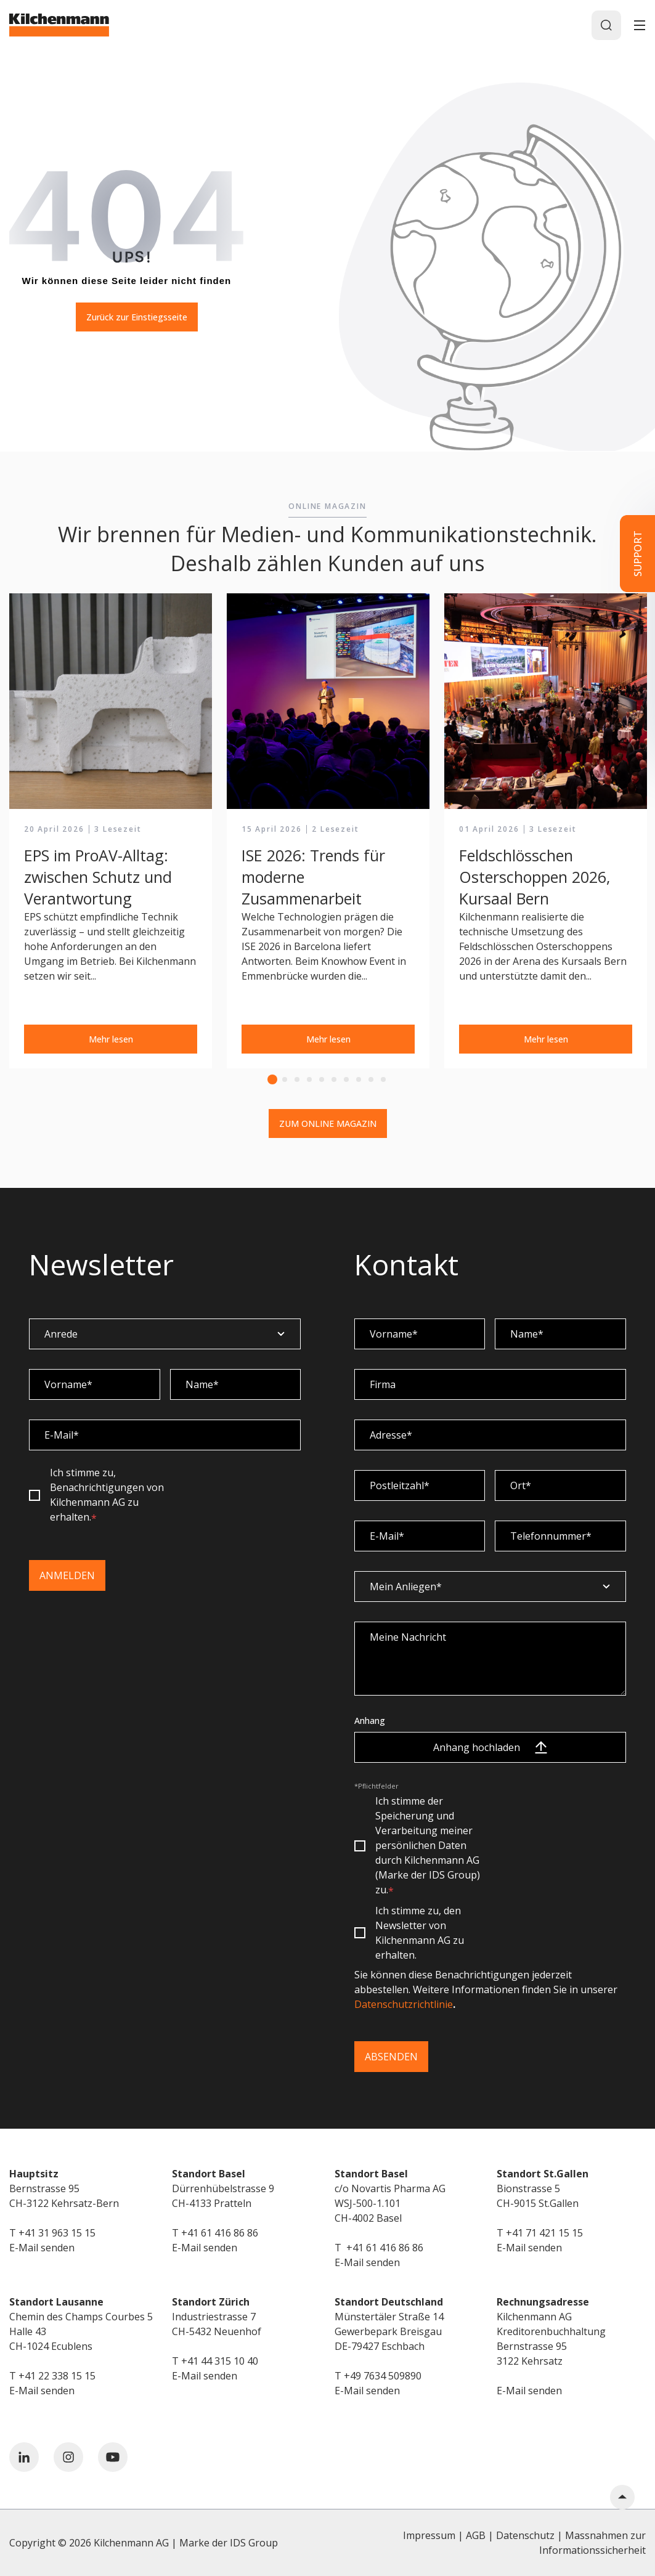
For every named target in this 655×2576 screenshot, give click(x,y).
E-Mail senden (42, 2247)
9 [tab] (370, 1079)
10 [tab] (383, 1079)
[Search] (606, 25)
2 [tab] (284, 1079)
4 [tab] (309, 1079)
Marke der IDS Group (228, 2543)
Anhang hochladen (490, 1747)
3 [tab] (297, 1079)
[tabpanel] (110, 831)
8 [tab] (358, 1079)
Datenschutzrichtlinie (403, 2004)
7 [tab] (346, 1079)
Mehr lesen (111, 1039)
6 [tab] (334, 1079)
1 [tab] (272, 1079)
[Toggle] (639, 25)
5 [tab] (321, 1079)
